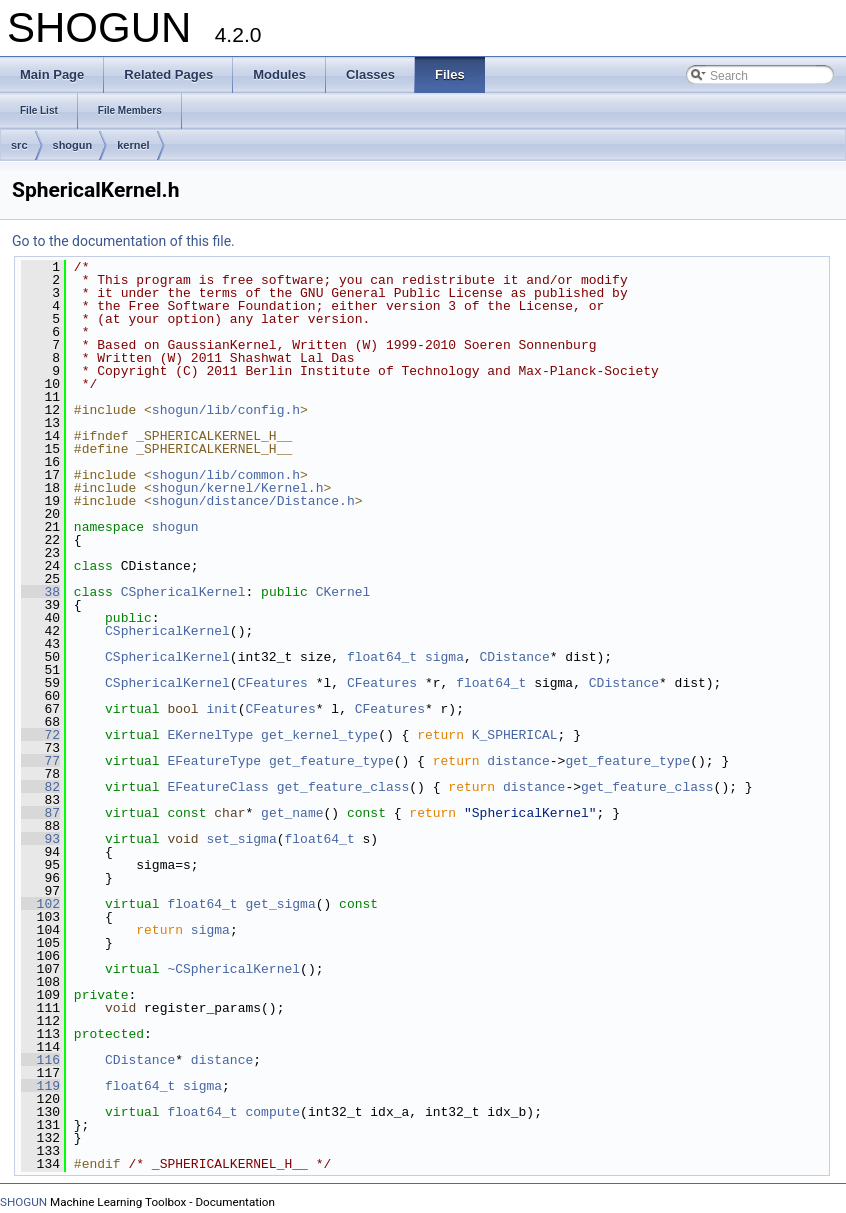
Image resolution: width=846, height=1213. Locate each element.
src (19, 145)
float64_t (382, 657)
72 (40, 735)
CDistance (515, 657)
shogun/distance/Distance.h (253, 501)
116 (40, 1060)
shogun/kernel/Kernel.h (238, 488)
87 (40, 813)
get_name (292, 813)
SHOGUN (23, 1202)
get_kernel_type (319, 735)
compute (272, 1112)
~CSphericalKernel (233, 969)
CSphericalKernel (183, 592)
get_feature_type (331, 761)
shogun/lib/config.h (226, 410)
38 (40, 592)
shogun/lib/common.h (226, 475)
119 (40, 1086)
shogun (73, 145)
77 (40, 761)
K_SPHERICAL (515, 735)
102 (40, 904)
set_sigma (241, 839)
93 (40, 839)
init (221, 709)
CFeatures (273, 683)
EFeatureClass (217, 787)
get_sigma (280, 904)
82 (40, 787)
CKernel (343, 592)
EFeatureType (214, 761)
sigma (444, 657)
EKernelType (210, 735)
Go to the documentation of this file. (123, 241)
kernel (133, 145)
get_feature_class (343, 787)
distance (518, 761)
